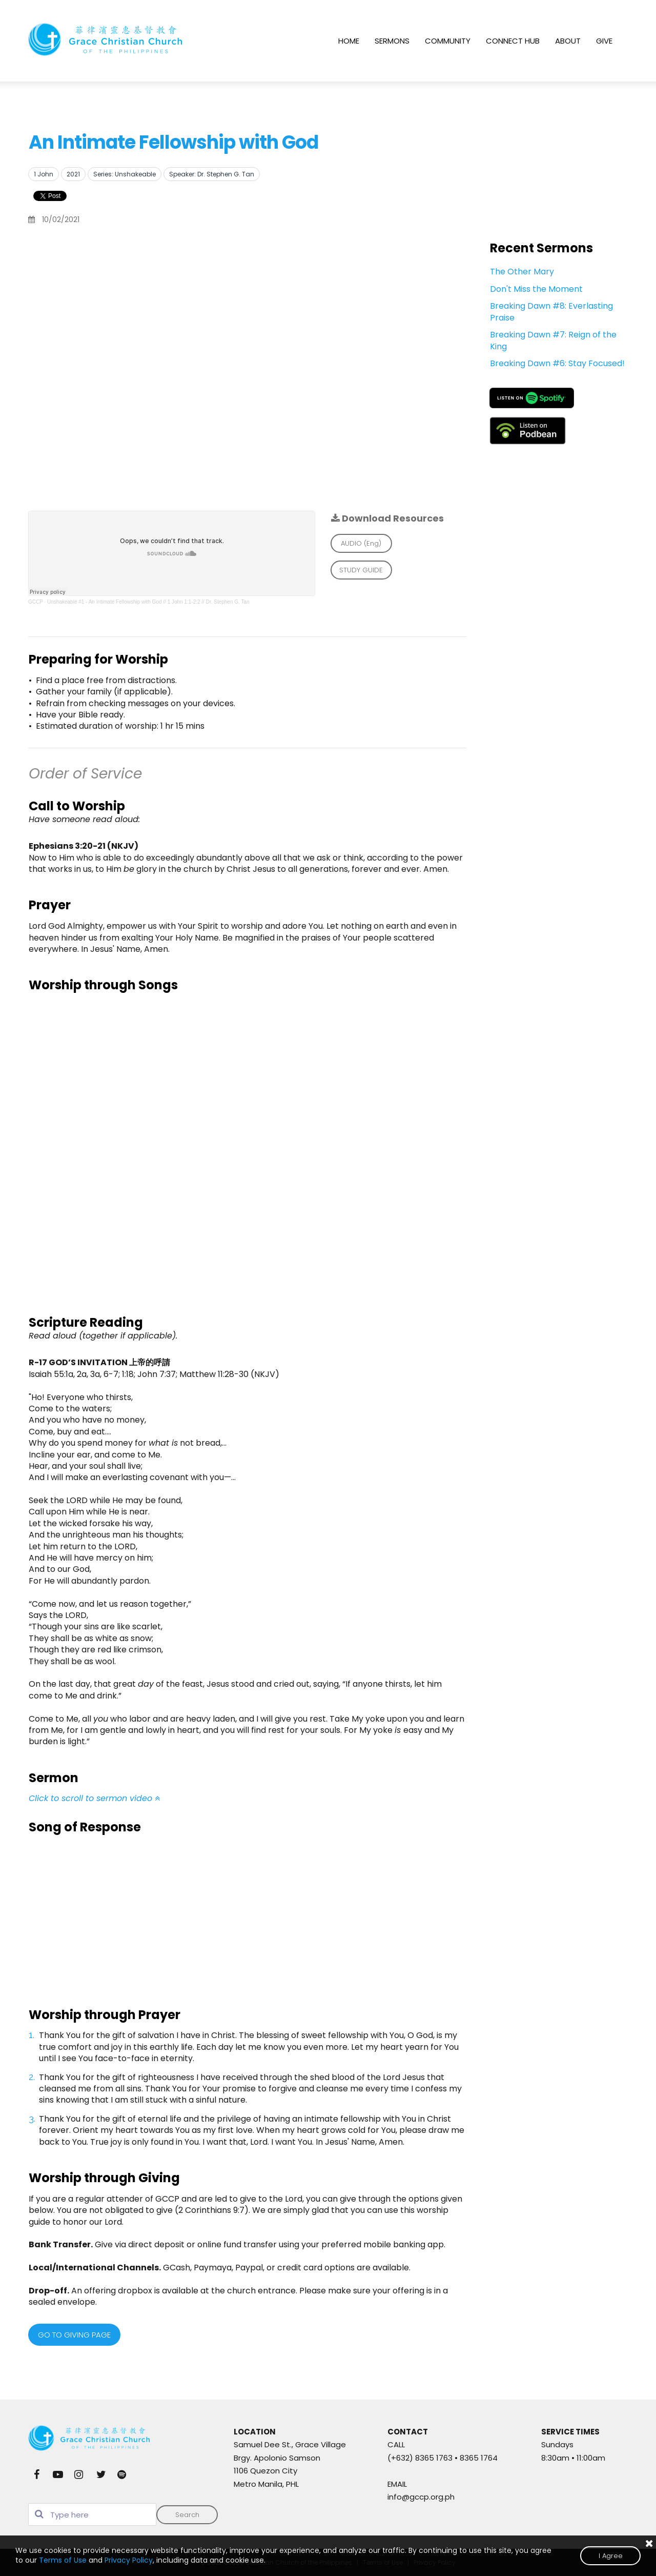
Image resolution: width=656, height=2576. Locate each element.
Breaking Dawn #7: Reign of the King (553, 340)
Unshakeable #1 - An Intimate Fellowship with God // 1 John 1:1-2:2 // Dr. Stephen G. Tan (148, 602)
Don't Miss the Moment (536, 289)
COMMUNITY (447, 40)
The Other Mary (522, 271)
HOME (348, 40)
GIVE (604, 40)
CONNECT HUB (513, 40)
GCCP (35, 602)
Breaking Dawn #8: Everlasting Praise (551, 311)
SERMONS (392, 40)
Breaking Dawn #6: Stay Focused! (557, 363)
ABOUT (568, 40)
